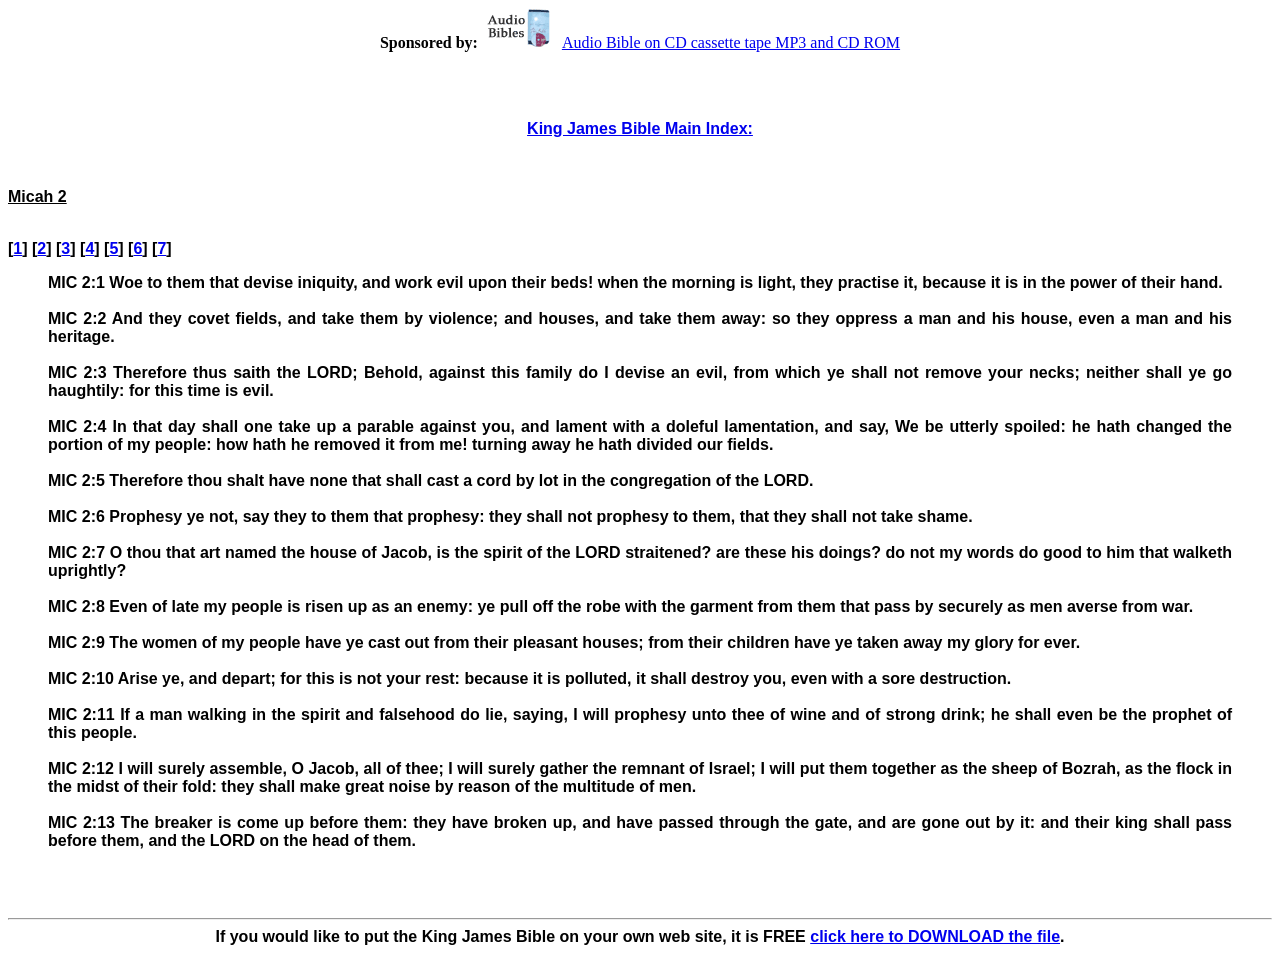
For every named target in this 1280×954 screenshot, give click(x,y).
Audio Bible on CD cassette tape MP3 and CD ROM (691, 42)
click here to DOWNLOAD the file (935, 936)
